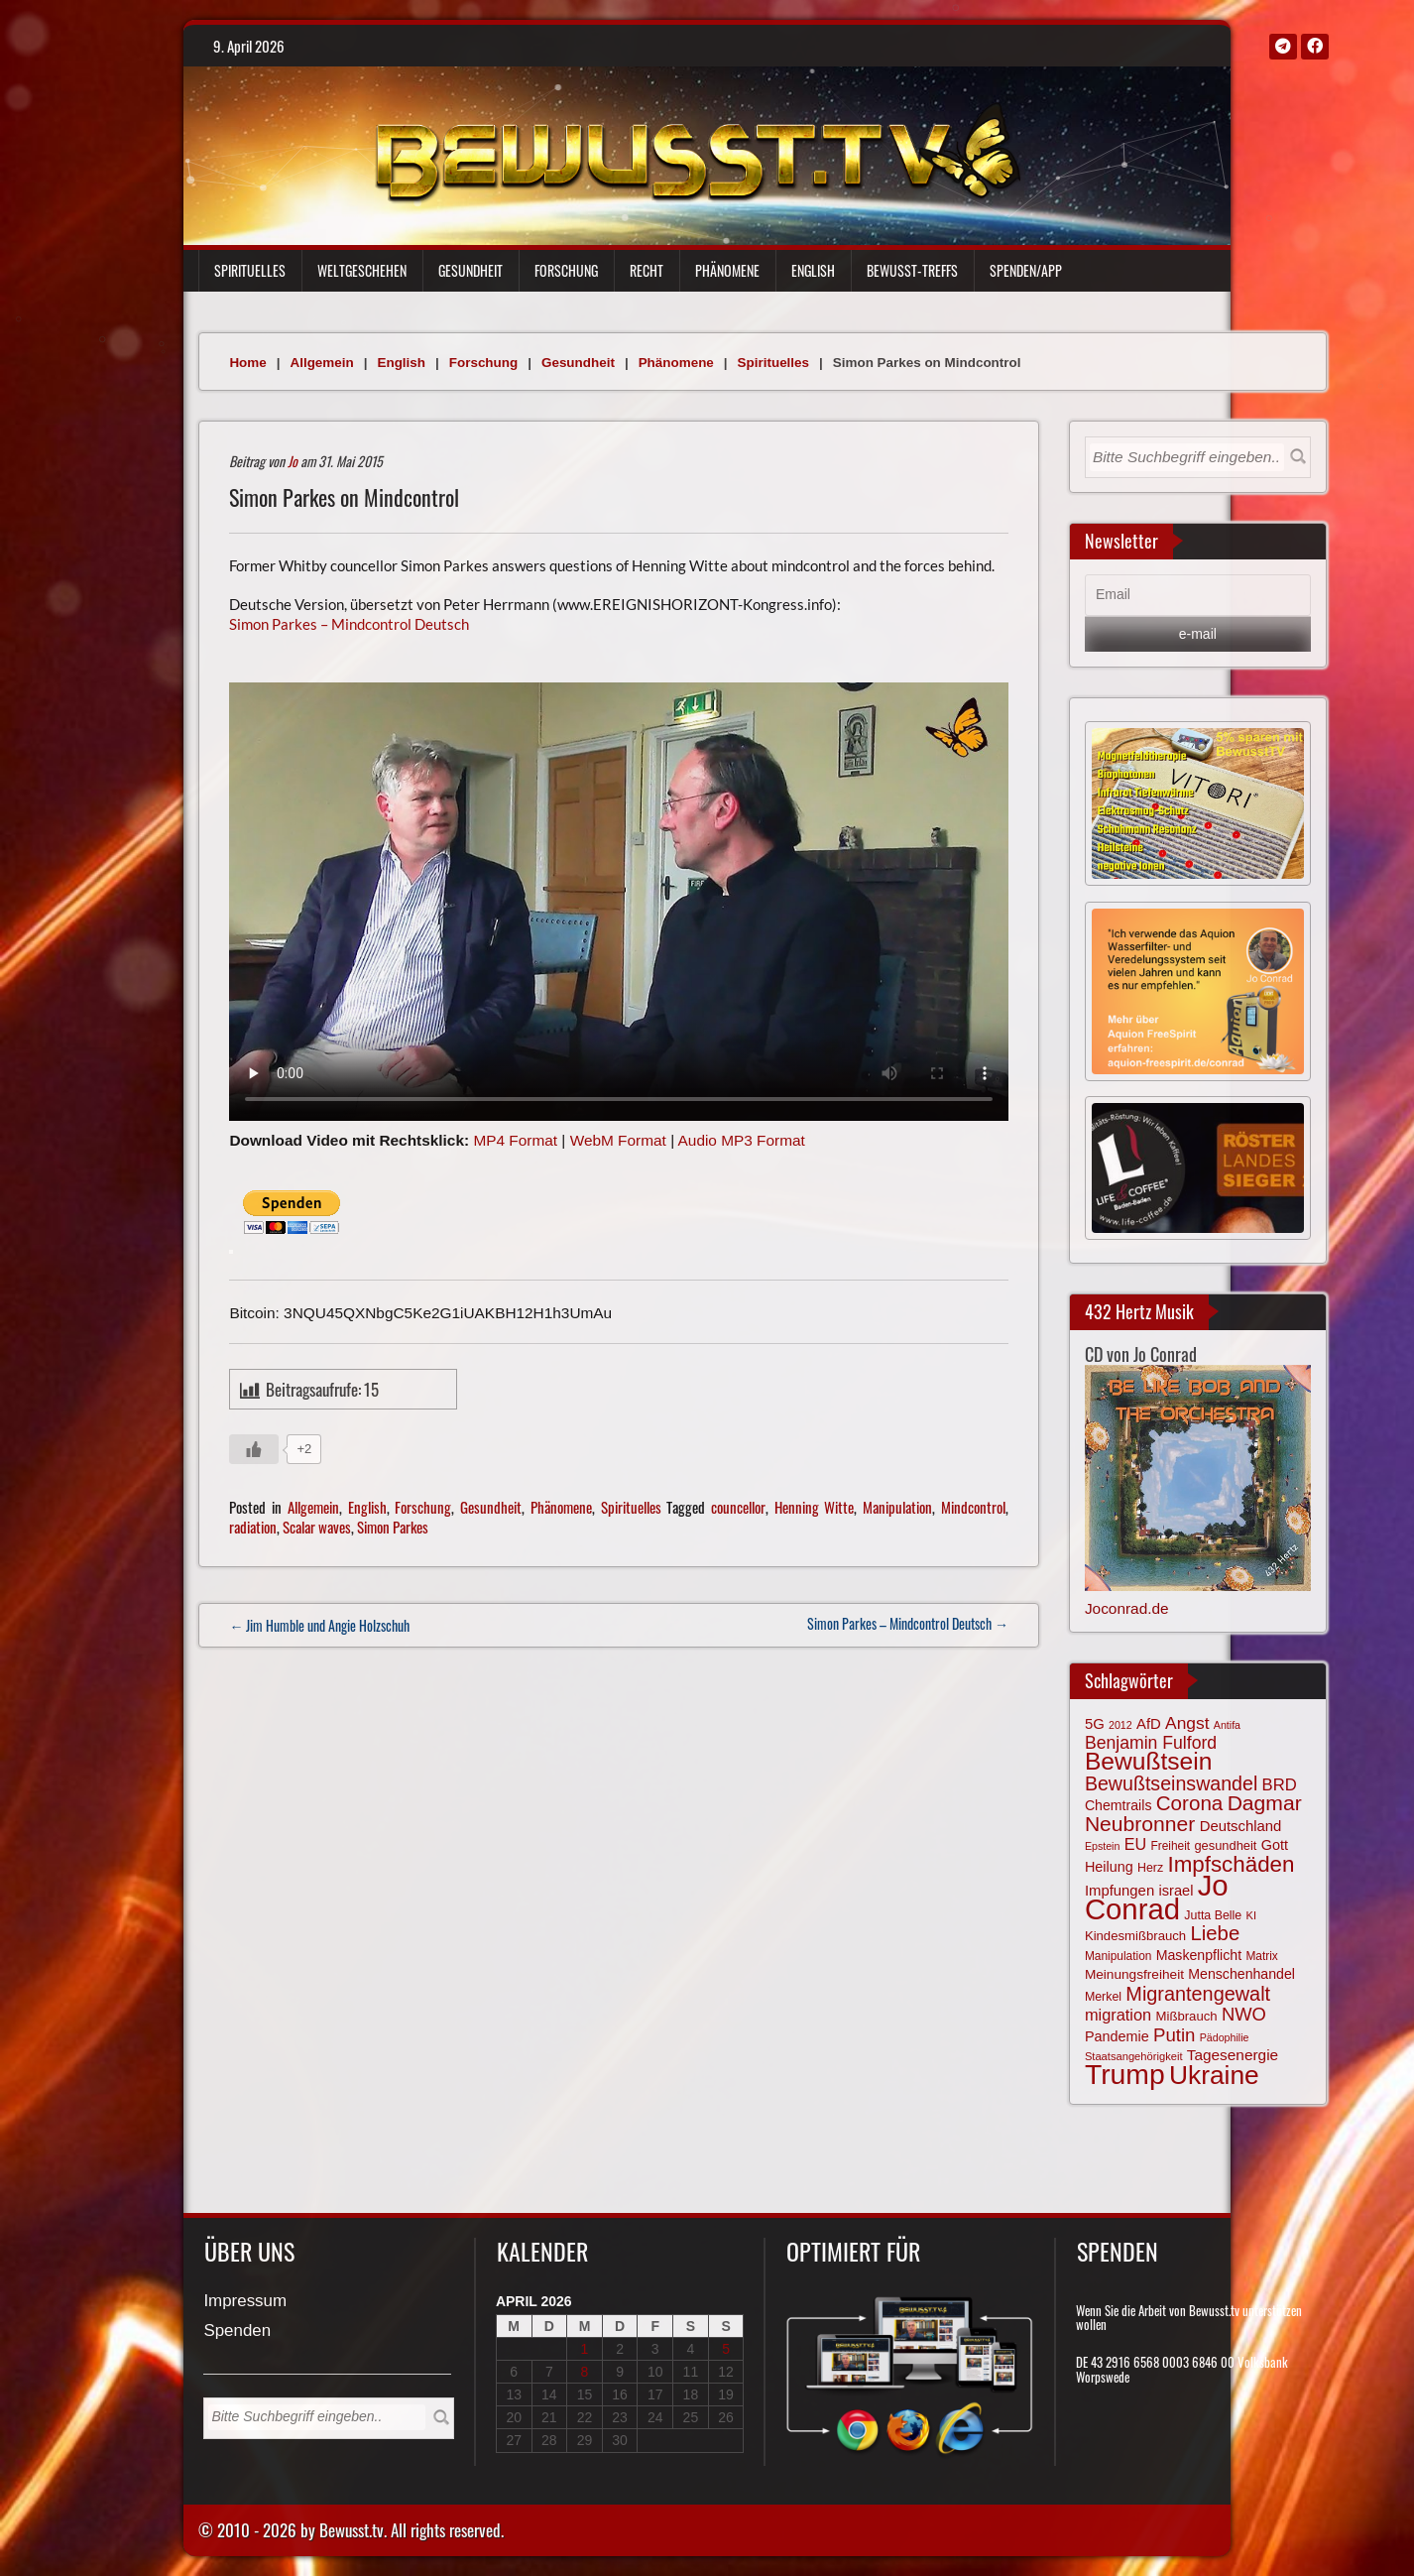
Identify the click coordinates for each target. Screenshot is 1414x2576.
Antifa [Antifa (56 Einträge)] (1227, 1725)
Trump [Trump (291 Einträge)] (1125, 2074)
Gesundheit (470, 270)
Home (247, 362)
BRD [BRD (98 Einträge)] (1279, 1785)
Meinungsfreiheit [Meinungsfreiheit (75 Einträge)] (1134, 1974)
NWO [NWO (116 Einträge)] (1244, 2014)
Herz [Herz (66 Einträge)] (1150, 1868)
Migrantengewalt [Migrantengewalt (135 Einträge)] (1197, 1994)
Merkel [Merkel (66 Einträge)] (1103, 1997)
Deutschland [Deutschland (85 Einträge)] (1241, 1826)
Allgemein (321, 362)
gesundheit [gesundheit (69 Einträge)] (1225, 1845)
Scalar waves (317, 1526)
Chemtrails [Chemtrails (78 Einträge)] (1118, 1805)
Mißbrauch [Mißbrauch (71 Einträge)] (1187, 2016)
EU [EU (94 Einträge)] (1135, 1844)
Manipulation (897, 1507)
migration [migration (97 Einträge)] (1118, 2015)
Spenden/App (1026, 270)
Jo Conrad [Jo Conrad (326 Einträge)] (1157, 1896)
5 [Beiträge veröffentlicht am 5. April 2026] (726, 2349)
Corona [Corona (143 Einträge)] (1190, 1802)
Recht (646, 270)
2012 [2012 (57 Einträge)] (1120, 1725)
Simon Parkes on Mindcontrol (344, 497)
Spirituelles (250, 270)
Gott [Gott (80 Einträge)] (1274, 1845)
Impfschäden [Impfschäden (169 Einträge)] (1230, 1864)
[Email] (1198, 595)
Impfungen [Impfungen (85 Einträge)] (1119, 1891)
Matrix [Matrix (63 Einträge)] (1261, 1956)
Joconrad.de (1127, 1608)
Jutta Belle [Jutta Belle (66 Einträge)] (1212, 1915)
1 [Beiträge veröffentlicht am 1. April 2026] (585, 2349)
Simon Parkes (392, 1526)
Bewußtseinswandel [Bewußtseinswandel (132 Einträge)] (1171, 1783)
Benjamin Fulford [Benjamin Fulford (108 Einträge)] (1151, 1743)
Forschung (566, 270)
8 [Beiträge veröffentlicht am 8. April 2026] (585, 2372)
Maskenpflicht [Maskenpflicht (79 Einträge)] (1198, 1955)
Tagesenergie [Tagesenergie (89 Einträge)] (1232, 2054)
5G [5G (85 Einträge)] (1095, 1724)
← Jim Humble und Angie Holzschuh (319, 1625)
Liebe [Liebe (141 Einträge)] (1214, 1933)
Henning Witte (814, 1507)
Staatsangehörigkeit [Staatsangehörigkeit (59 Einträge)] (1134, 2056)
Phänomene (727, 270)
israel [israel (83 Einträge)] (1175, 1891)
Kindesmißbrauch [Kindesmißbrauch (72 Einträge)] (1135, 1935)
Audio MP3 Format (741, 1140)
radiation (253, 1526)
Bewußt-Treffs (912, 270)
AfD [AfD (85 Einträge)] (1148, 1724)
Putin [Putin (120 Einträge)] (1174, 2034)
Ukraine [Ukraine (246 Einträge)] (1214, 2075)
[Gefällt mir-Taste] (254, 1449)
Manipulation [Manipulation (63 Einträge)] (1118, 1956)
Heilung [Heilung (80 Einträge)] (1109, 1867)
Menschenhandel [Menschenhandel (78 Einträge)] (1241, 1974)
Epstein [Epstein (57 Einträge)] (1102, 1846)
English (813, 270)
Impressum (245, 2301)
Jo (292, 460)
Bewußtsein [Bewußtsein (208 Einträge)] (1149, 1761)
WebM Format (618, 1140)
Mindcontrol (973, 1507)
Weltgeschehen (362, 270)
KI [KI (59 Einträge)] (1251, 1915)
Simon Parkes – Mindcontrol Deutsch (349, 624)
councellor (738, 1507)
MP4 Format (515, 1140)
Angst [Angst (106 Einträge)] (1187, 1723)
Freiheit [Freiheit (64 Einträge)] (1170, 1846)
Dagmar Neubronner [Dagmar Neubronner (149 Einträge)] (1193, 1812)
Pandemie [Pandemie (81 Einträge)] (1117, 2036)
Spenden (237, 2331)
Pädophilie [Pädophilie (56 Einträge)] (1224, 2037)
